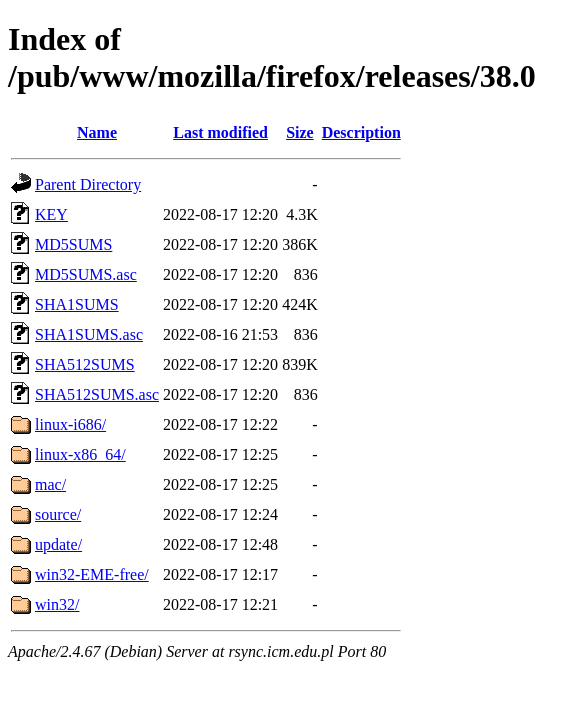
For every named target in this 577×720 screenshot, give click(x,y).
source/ (58, 514)
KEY (51, 214)
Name (97, 132)
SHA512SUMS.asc (97, 394)
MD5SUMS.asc (86, 274)
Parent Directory (88, 184)
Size (300, 132)
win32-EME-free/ (92, 574)
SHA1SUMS (77, 304)
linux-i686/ (70, 424)
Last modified (220, 132)
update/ (58, 544)
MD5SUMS (73, 244)
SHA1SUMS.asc (89, 334)
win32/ (57, 604)
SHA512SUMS (85, 364)
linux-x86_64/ (80, 454)
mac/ (50, 484)
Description (361, 132)
